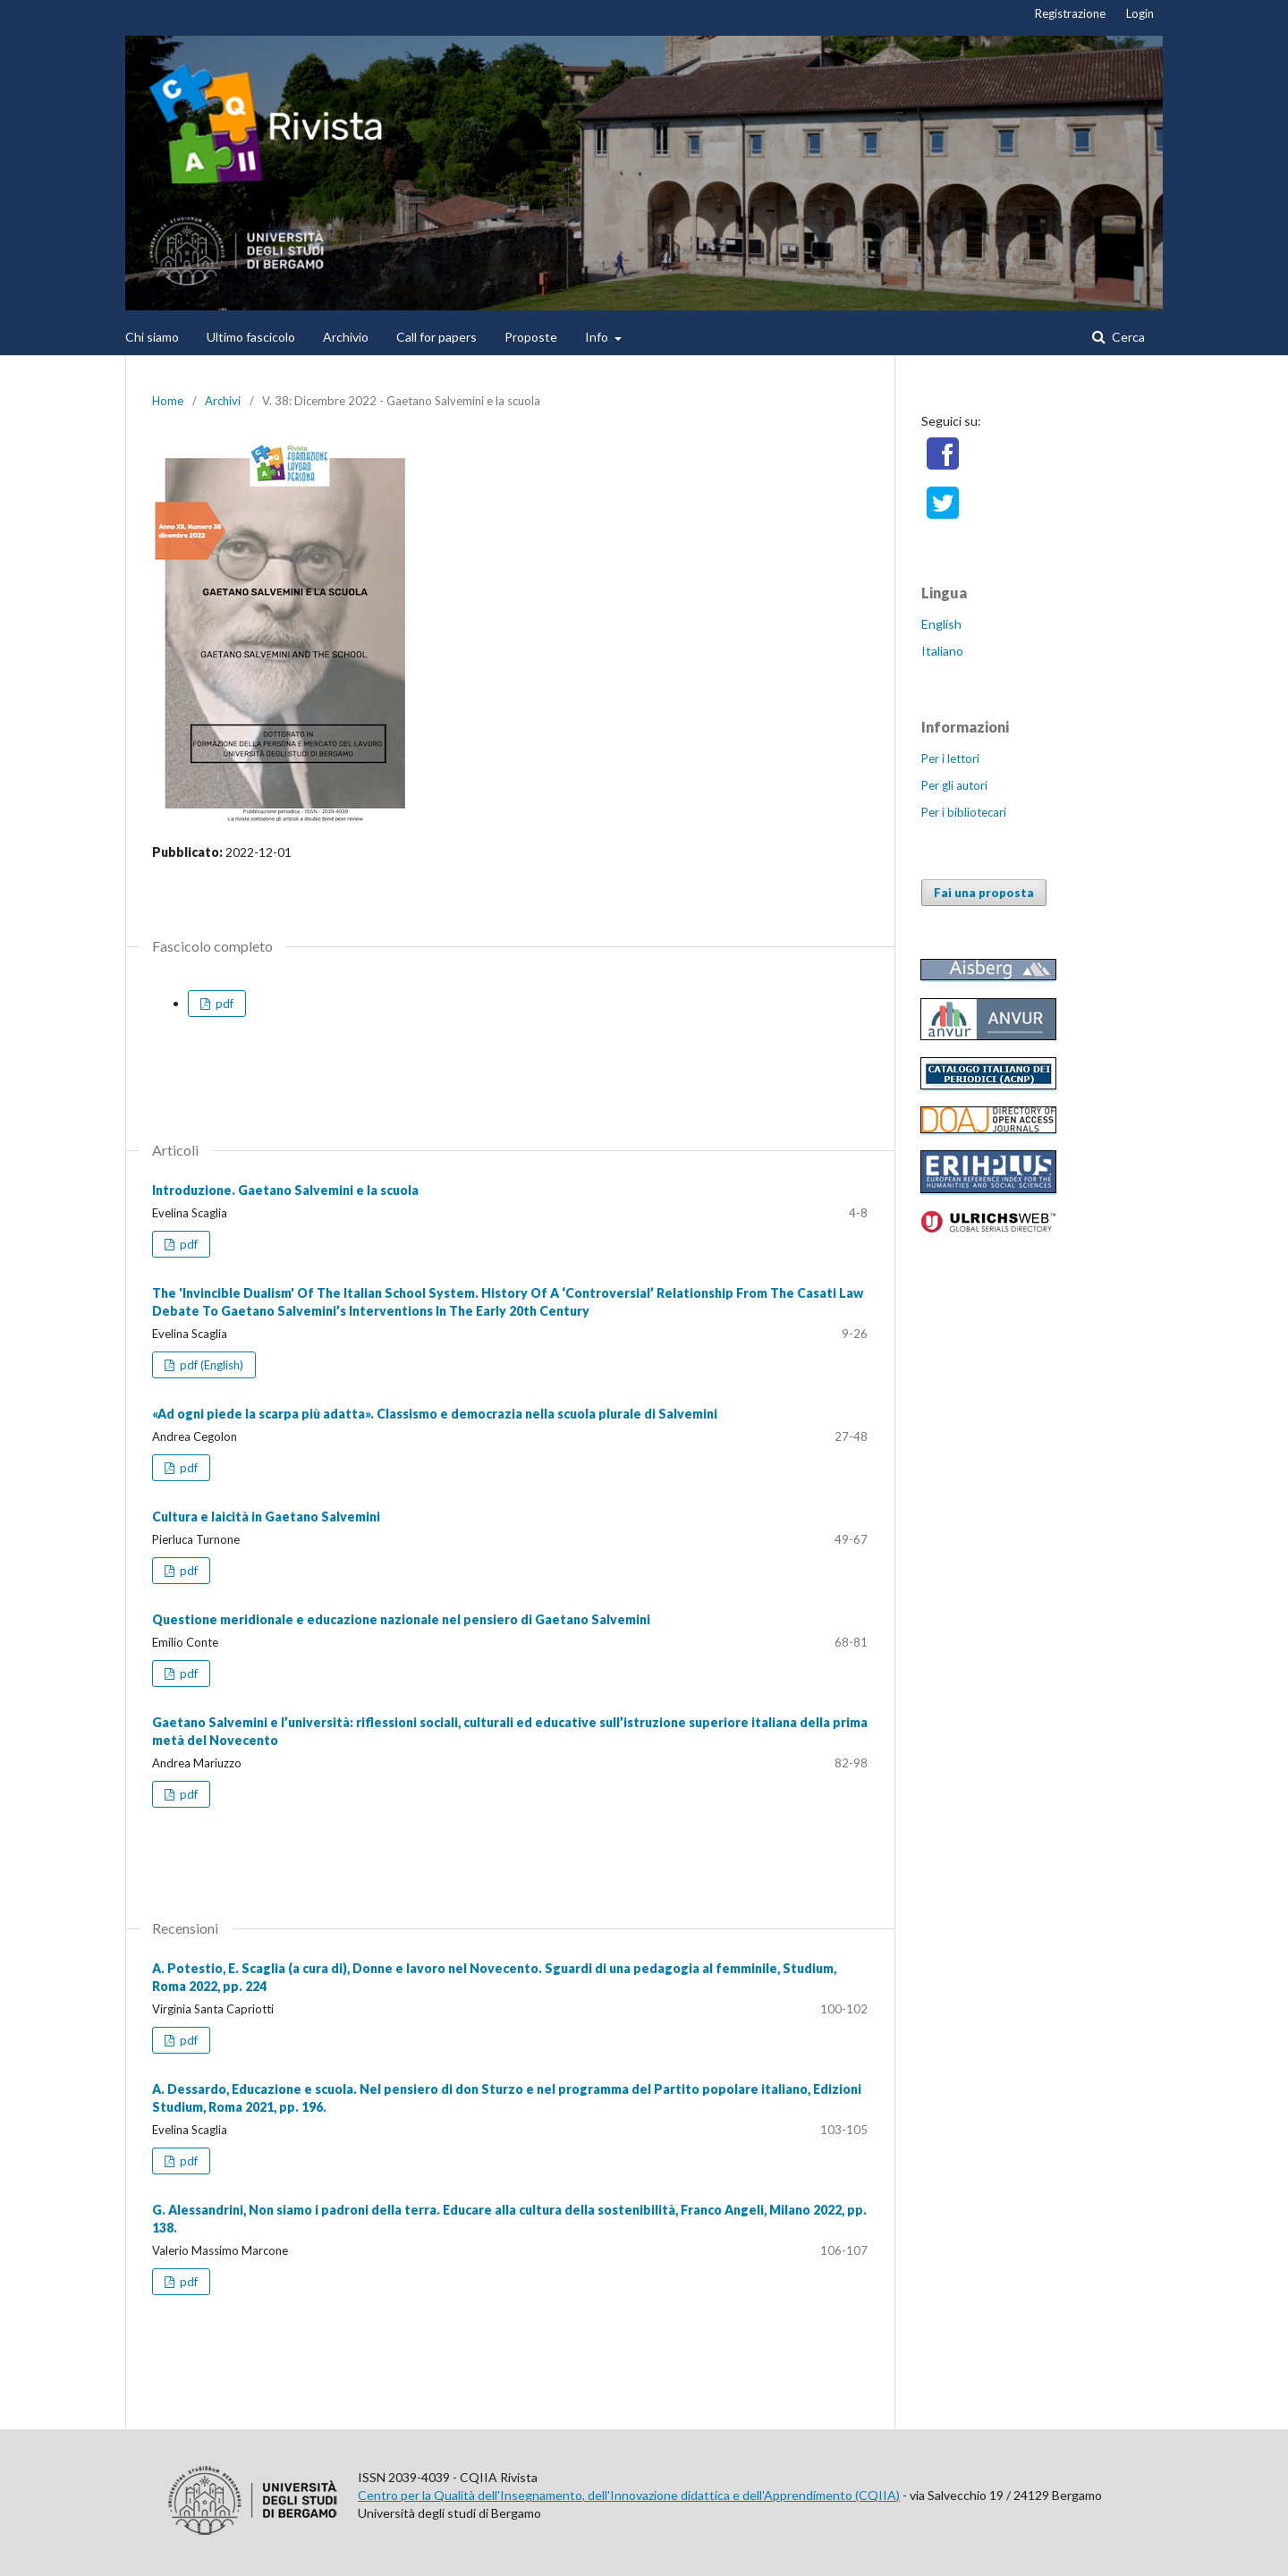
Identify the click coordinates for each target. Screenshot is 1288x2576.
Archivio (346, 336)
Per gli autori (954, 785)
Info (598, 336)
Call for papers (436, 336)
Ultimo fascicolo (251, 336)
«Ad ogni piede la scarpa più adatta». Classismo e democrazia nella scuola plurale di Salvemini (434, 1413)
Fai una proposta (984, 893)
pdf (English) (210, 1365)
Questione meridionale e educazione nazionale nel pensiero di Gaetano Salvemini (401, 1619)
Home (167, 401)
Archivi (223, 401)
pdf (223, 1003)
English (941, 623)
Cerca (1127, 336)
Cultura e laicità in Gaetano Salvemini (266, 1516)
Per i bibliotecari (963, 812)
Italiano (942, 650)
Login (1140, 13)
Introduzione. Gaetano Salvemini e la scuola (285, 1190)
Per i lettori (950, 758)
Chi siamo (152, 336)
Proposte (530, 336)
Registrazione (1070, 13)
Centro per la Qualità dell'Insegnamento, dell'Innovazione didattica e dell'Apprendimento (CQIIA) (629, 2495)
